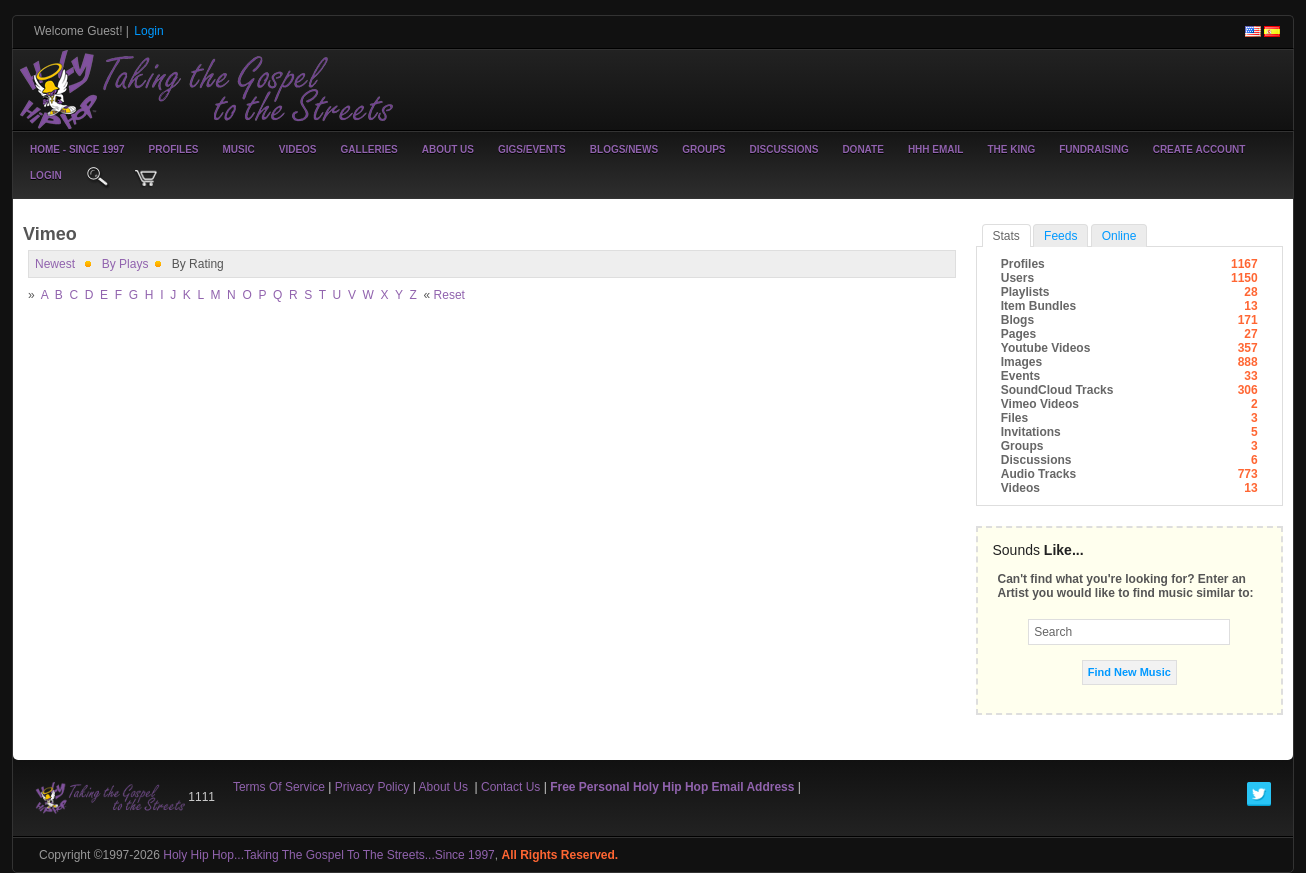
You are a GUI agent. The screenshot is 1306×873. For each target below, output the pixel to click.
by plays (125, 264)
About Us (448, 149)
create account (1199, 149)
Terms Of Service (279, 787)
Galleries (369, 149)
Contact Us (510, 787)
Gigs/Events (532, 149)
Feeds (1060, 236)
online (1119, 236)
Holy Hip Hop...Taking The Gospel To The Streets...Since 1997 (329, 855)
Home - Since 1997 (77, 149)
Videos (298, 149)
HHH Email (936, 149)
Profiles (173, 149)
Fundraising (1093, 149)
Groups (703, 149)
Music (239, 149)
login (46, 175)
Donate (862, 149)
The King (1011, 149)
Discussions (783, 149)
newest (55, 264)
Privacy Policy (372, 787)
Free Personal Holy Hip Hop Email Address (672, 787)
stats (1006, 236)
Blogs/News (624, 149)
